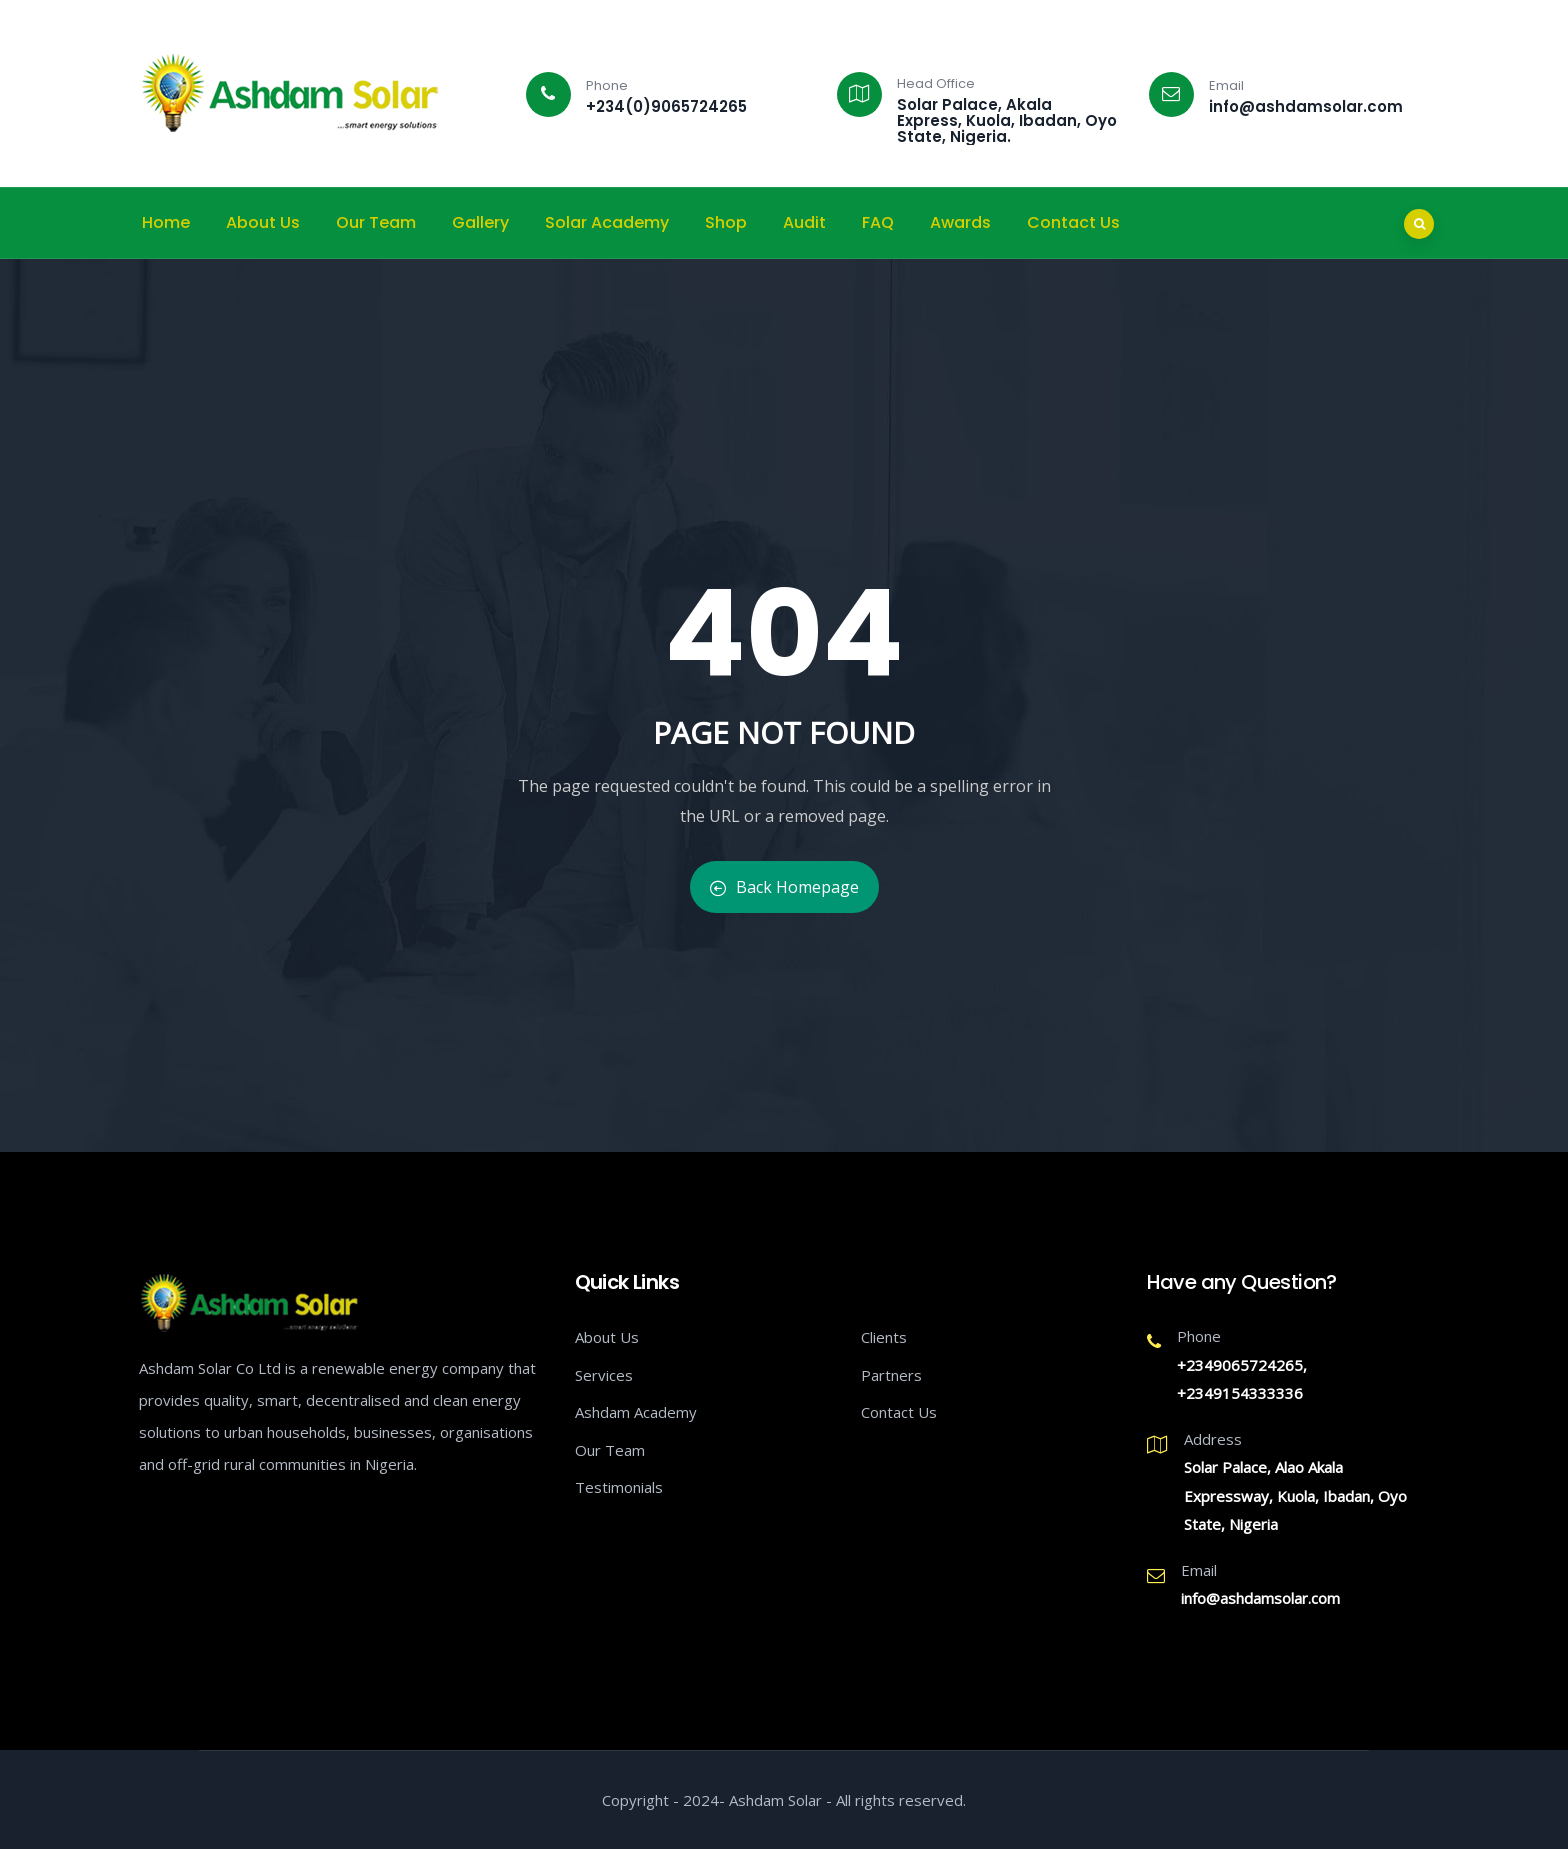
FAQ (878, 222)
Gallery (480, 222)
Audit (804, 222)
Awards (960, 222)
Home (166, 222)
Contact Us (1073, 222)
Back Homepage (784, 887)
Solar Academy (607, 222)
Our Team (376, 222)
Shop (726, 222)
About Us (263, 222)
